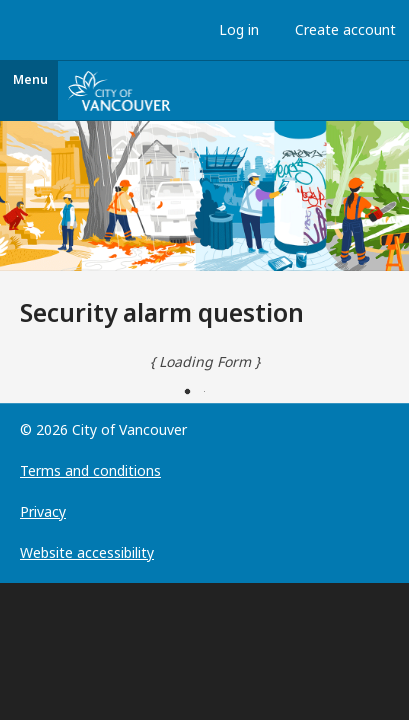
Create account (340, 29)
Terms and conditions (90, 470)
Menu (30, 79)
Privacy (43, 511)
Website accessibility (87, 552)
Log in (234, 29)
